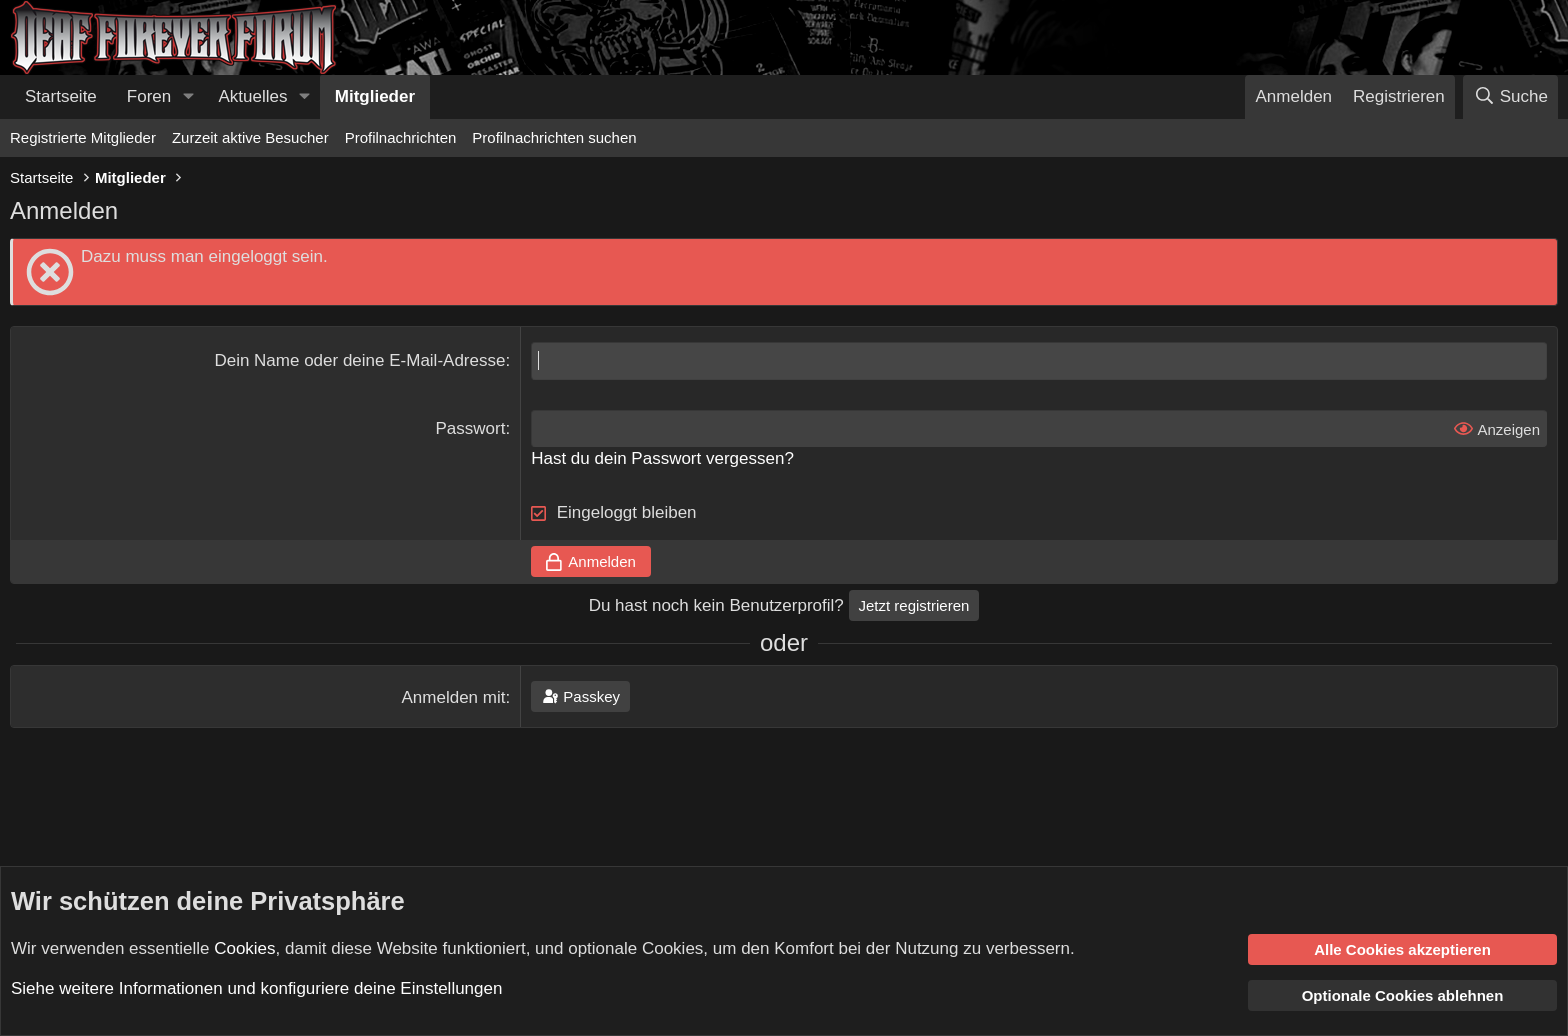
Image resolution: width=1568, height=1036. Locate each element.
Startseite (61, 96)
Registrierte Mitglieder (83, 137)
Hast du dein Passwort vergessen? (662, 458)
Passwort (471, 428)
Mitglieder (375, 96)
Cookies (244, 947)
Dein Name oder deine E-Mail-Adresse (359, 360)
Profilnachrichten (401, 137)
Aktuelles (253, 96)
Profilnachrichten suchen (554, 137)
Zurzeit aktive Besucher (250, 137)
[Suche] (1510, 97)
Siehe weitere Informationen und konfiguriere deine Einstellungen (256, 988)
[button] (188, 97)
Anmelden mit (454, 697)
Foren (149, 96)
